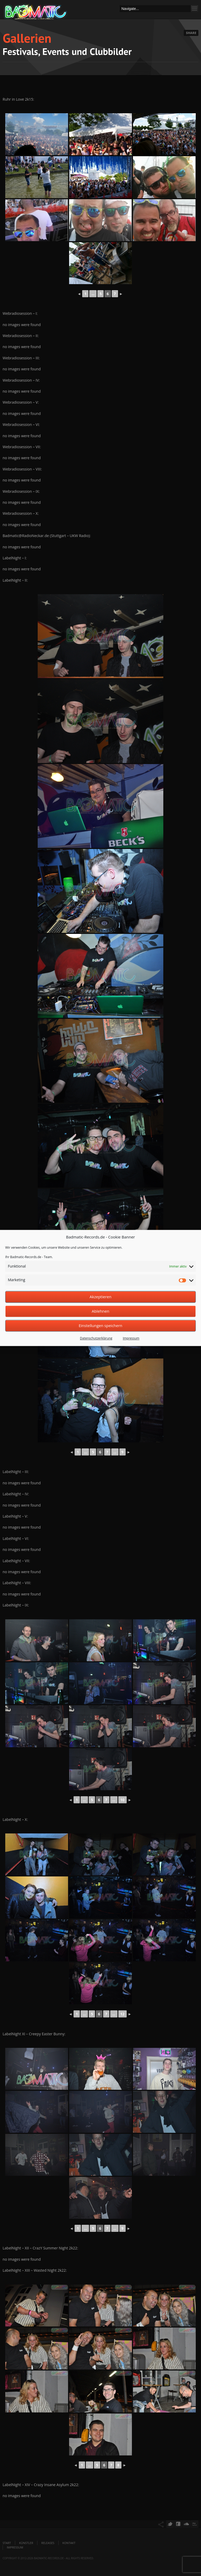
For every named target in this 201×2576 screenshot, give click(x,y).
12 (122, 2013)
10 (122, 1799)
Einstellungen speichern (100, 1325)
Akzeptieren (100, 1297)
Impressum (131, 1338)
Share (191, 33)
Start (7, 2543)
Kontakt (69, 2543)
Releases (47, 2543)
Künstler (26, 2543)
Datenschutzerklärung (96, 1338)
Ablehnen (100, 1311)
